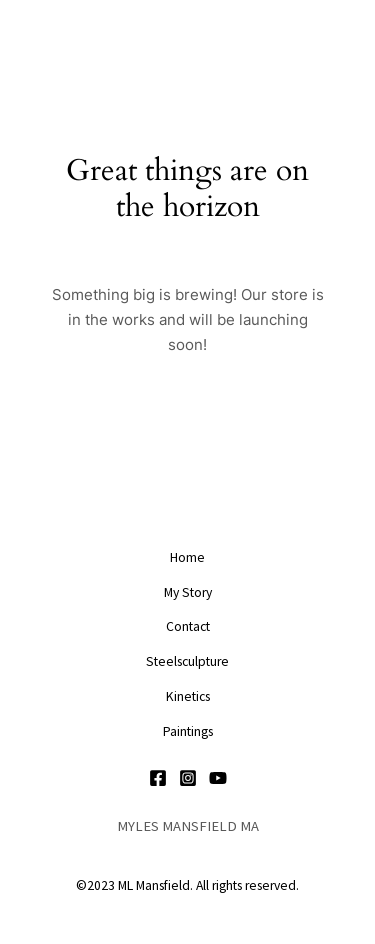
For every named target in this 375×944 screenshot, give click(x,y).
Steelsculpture (187, 661)
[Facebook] (158, 778)
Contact (188, 626)
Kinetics (188, 696)
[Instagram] (188, 778)
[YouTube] (218, 778)
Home (187, 557)
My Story (188, 592)
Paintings (188, 731)
